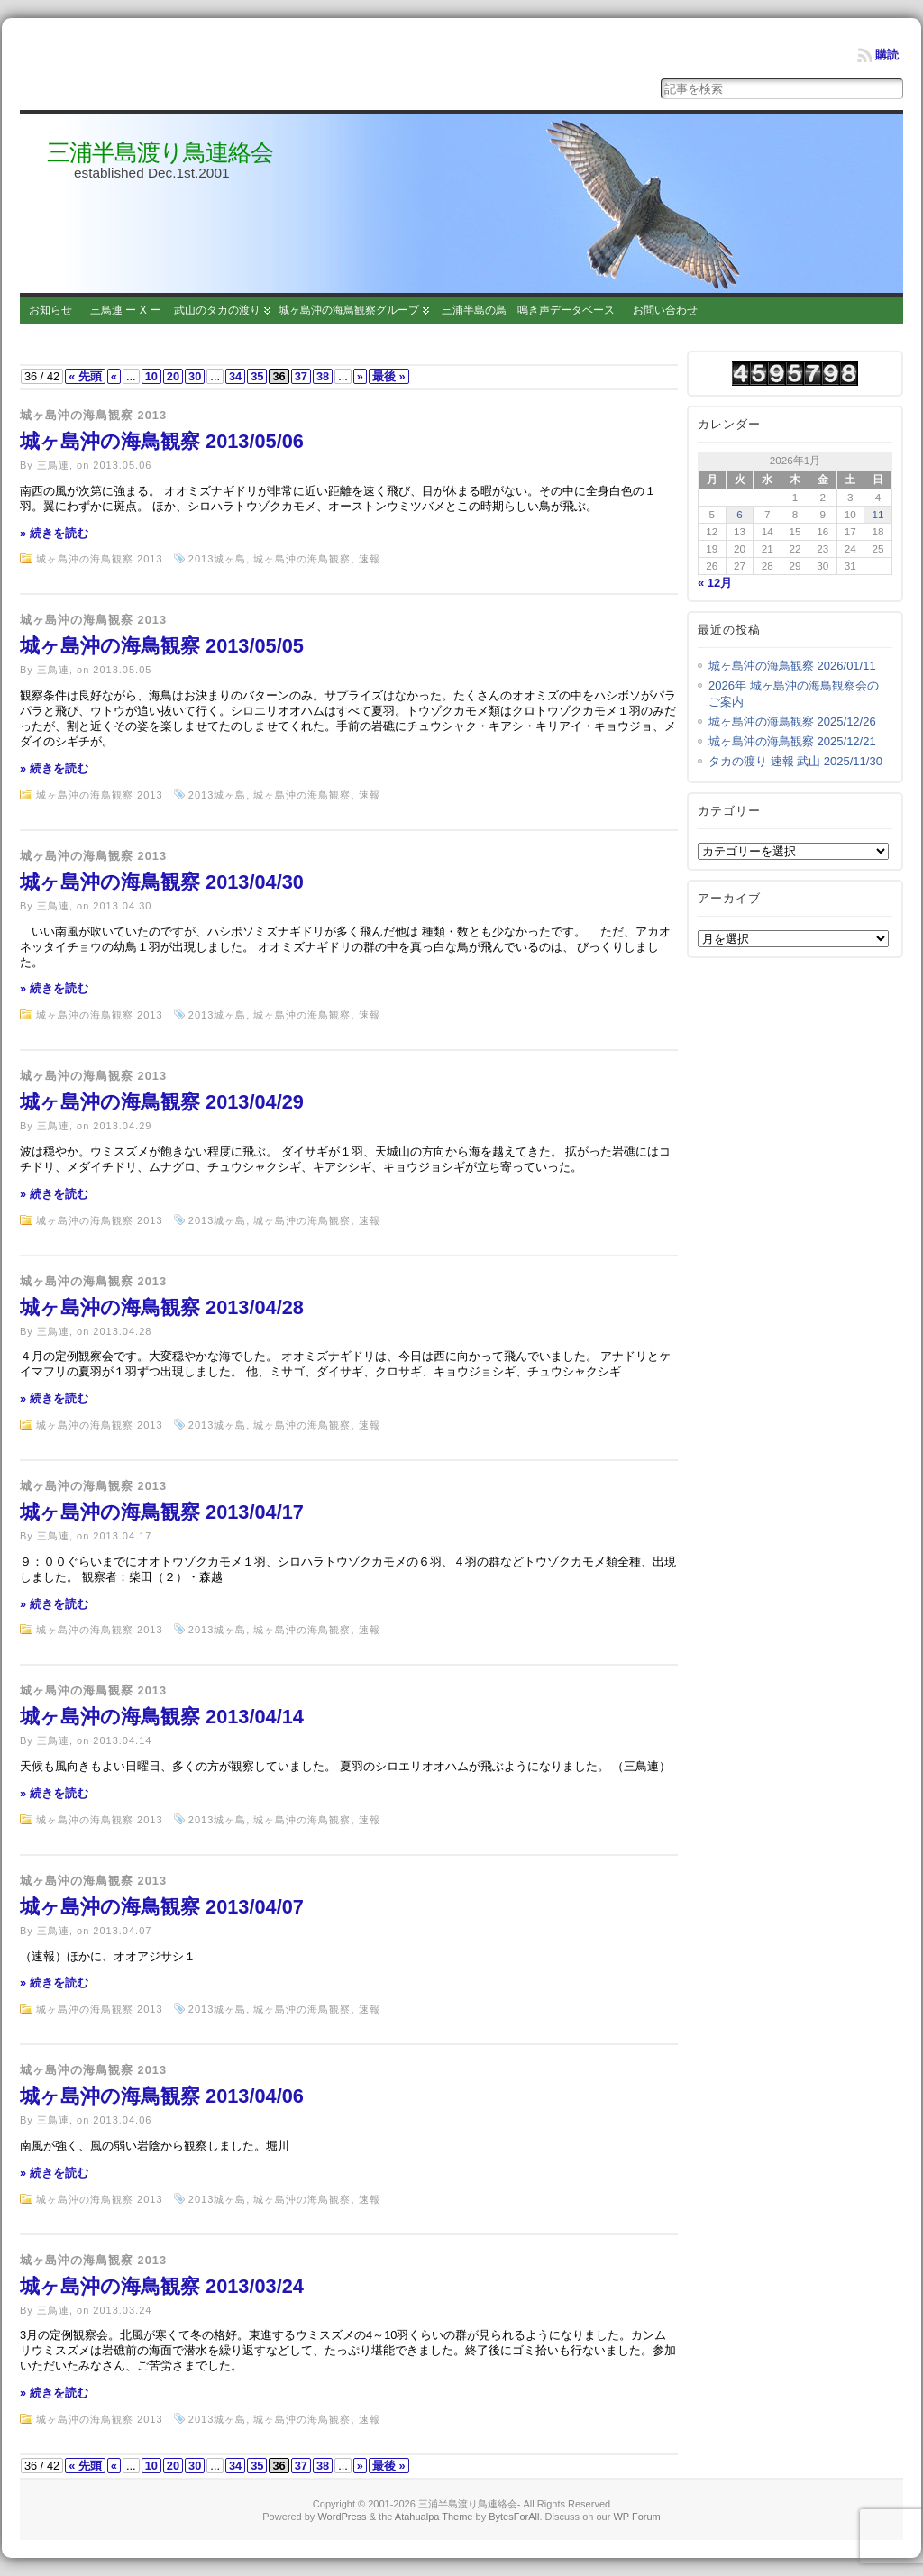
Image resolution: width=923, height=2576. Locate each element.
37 (301, 376)
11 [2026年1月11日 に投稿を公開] (878, 514)
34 (235, 376)
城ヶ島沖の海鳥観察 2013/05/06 (162, 441)
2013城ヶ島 (217, 558)
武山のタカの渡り (217, 310)
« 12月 (715, 582)
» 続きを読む (54, 533)
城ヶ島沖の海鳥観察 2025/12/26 (792, 721)
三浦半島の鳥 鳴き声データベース (528, 310)
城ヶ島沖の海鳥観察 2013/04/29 (162, 1102)
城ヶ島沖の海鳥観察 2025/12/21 (792, 741)
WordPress (341, 2516)
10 (151, 376)
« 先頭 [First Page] (85, 376)
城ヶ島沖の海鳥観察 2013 (93, 415)
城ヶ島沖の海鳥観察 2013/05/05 (162, 646)
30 (194, 376)
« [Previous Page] (114, 376)
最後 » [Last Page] (389, 376)
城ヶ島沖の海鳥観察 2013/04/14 (162, 1716)
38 (322, 376)
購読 (887, 54)
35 (257, 376)
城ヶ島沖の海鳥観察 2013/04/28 (162, 1307)
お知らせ (50, 310)
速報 (369, 558)
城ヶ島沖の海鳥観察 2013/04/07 (162, 1906)
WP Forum (636, 2516)
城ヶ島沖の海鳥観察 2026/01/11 (792, 665)
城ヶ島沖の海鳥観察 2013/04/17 (162, 1512)
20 (173, 376)
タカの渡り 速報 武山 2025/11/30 (795, 761)
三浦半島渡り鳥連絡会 (160, 152)
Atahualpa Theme (434, 2516)
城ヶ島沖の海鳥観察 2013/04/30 (162, 882)
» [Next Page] (360, 376)
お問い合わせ (665, 310)
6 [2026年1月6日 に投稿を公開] (739, 514)
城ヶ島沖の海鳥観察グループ (349, 310)
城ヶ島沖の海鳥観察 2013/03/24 (162, 2286)
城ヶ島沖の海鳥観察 (302, 558)
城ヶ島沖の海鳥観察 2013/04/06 (162, 2096)
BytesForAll (514, 2516)
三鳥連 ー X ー (125, 310)
